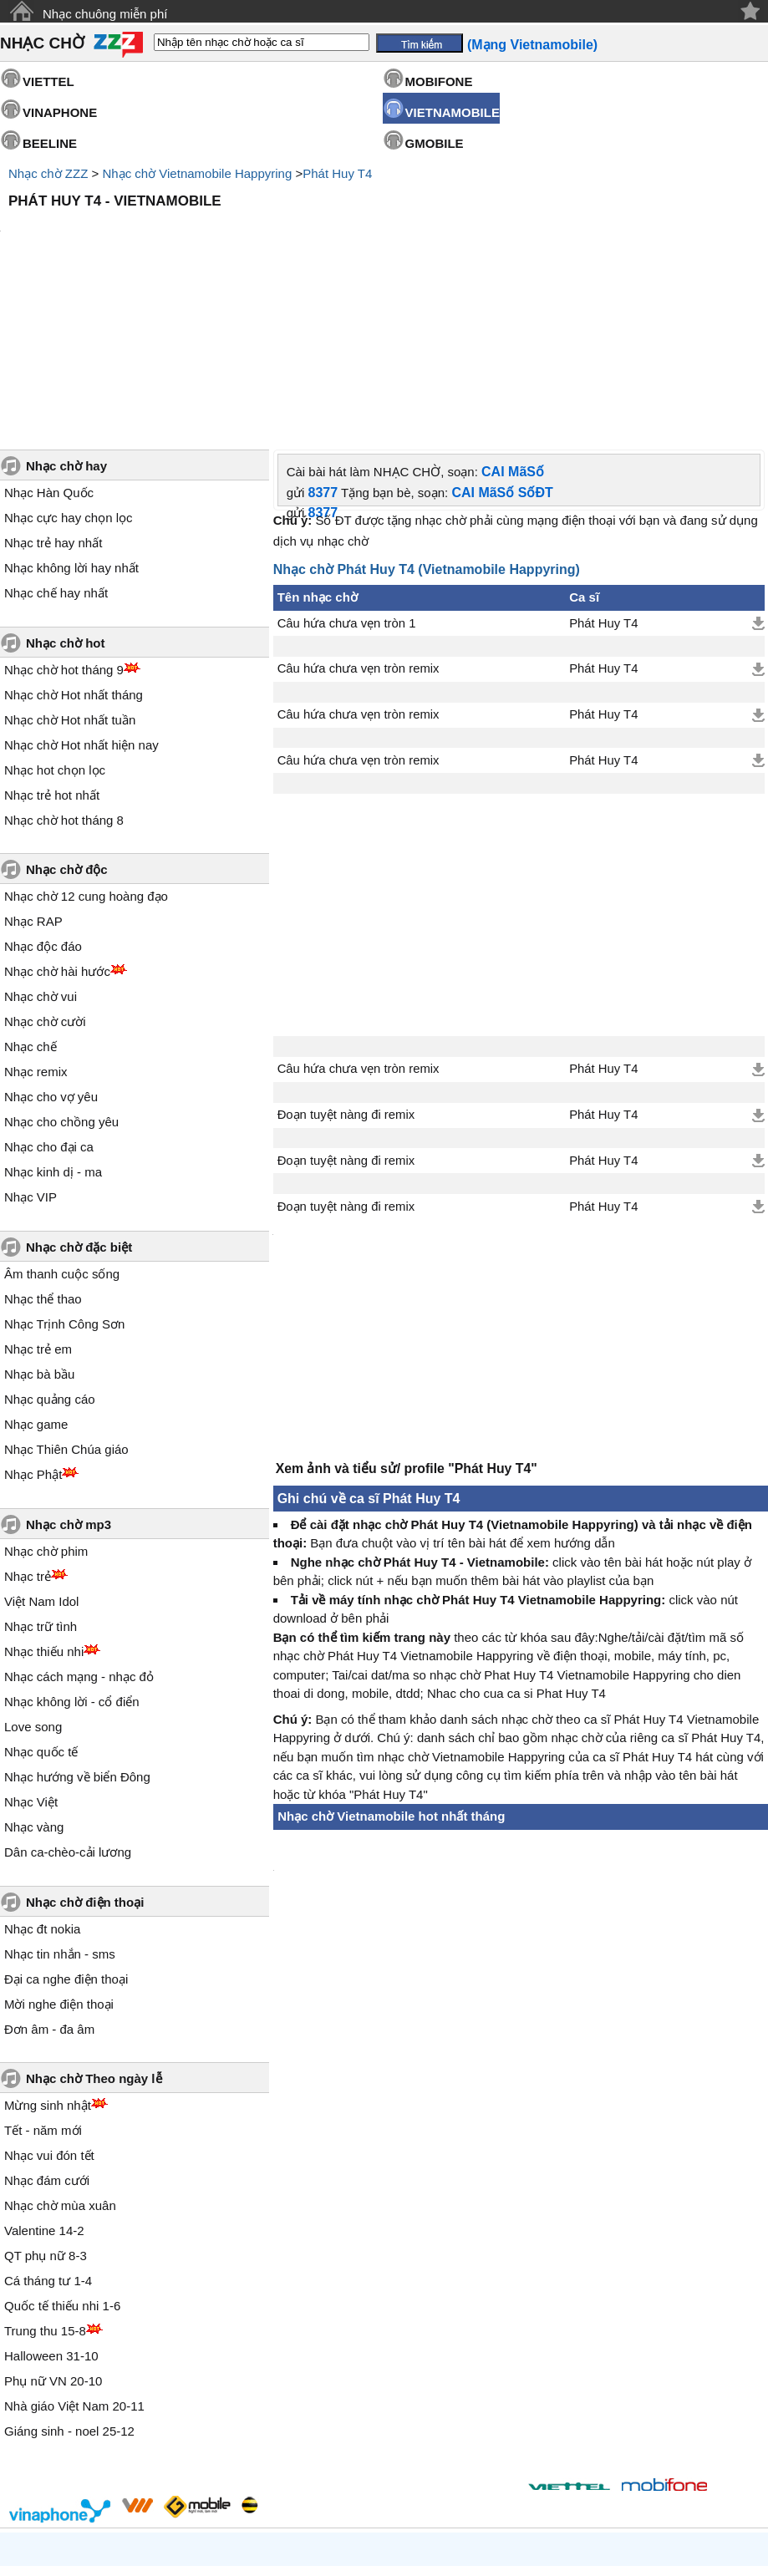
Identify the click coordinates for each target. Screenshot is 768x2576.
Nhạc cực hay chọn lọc (68, 375)
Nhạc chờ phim (46, 1409)
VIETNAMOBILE (452, 112)
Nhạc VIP (30, 1055)
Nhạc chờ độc (67, 727)
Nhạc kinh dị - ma (53, 1030)
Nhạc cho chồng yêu (61, 980)
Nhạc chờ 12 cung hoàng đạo (86, 754)
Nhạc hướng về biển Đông (77, 1635)
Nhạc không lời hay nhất (71, 426)
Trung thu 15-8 (45, 2189)
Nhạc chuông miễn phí (105, 14)
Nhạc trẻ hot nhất (51, 653)
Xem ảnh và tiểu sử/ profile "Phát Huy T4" (406, 1335)
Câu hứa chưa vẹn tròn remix (358, 526)
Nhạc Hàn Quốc (49, 350)
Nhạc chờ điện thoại (85, 1760)
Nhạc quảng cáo (49, 1257)
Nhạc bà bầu (39, 1232)
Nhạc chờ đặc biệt (79, 1105)
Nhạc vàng (34, 1685)
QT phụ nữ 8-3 (45, 2113)
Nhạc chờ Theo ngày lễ (94, 1936)
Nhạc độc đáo (43, 804)
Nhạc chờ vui (40, 854)
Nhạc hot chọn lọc (54, 628)
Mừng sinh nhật (47, 1963)
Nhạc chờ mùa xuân (60, 2063)
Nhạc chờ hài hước (57, 829)
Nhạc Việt (31, 1660)
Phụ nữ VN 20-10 (53, 2239)
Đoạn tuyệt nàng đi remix (346, 972)
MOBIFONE (439, 81)
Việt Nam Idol (41, 1459)
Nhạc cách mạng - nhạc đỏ (79, 1534)
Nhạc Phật (33, 1332)
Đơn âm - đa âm (49, 1887)
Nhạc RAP (33, 779)
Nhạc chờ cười (45, 879)
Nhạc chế (30, 904)
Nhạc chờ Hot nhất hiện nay (81, 603)
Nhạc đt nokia (42, 1787)
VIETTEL (48, 81)
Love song (33, 1585)
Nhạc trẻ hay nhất (53, 401)
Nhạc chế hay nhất (56, 451)
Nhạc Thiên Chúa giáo (66, 1307)
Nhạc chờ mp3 (68, 1382)
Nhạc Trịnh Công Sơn (64, 1182)
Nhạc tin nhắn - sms (59, 1812)
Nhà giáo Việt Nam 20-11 (74, 2264)
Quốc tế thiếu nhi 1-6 (62, 2164)
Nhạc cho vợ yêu (51, 955)
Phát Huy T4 (337, 173)
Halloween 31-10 (51, 2214)
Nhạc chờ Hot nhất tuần (69, 578)
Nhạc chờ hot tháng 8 (64, 678)
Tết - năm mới (43, 1988)
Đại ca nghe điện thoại (66, 1837)
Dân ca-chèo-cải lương (67, 1710)
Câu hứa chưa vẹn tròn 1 (346, 481)
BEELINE (50, 143)
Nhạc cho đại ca (49, 1005)
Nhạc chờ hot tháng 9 (64, 528)
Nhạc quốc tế (41, 1610)
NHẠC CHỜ (42, 43)
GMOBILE (434, 143)
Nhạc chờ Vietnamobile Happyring (197, 173)
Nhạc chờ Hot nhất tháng (73, 553)
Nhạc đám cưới (46, 2038)
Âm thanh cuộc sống (62, 1132)
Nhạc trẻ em (38, 1207)
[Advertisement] (384, 261)
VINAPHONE (60, 112)
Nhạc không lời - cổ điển (72, 1559)
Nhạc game (36, 1282)
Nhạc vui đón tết (49, 2013)
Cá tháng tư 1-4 (48, 2138)
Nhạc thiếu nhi (44, 1509)
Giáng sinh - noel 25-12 (69, 2289)
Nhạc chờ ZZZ (48, 173)
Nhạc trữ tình (40, 1484)
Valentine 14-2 (44, 2088)
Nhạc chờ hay (66, 324)
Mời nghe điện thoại (59, 1862)
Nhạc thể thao (43, 1157)
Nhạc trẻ (27, 1434)
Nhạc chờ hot (65, 501)
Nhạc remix (36, 929)
